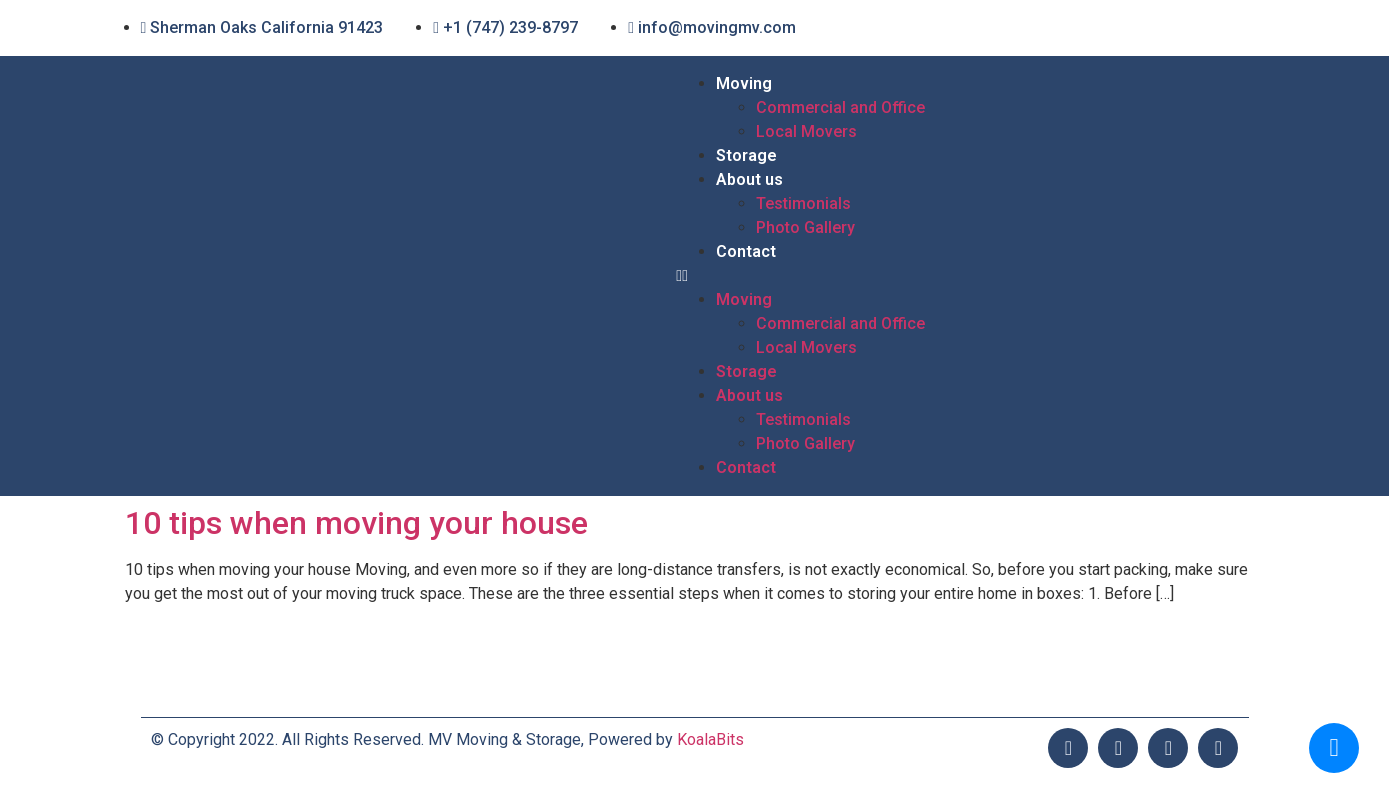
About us (749, 179)
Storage (746, 155)
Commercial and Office (840, 107)
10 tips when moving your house (356, 523)
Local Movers (806, 131)
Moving (744, 83)
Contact (746, 251)
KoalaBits (710, 739)
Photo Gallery (805, 227)
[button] (962, 276)
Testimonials (803, 203)
